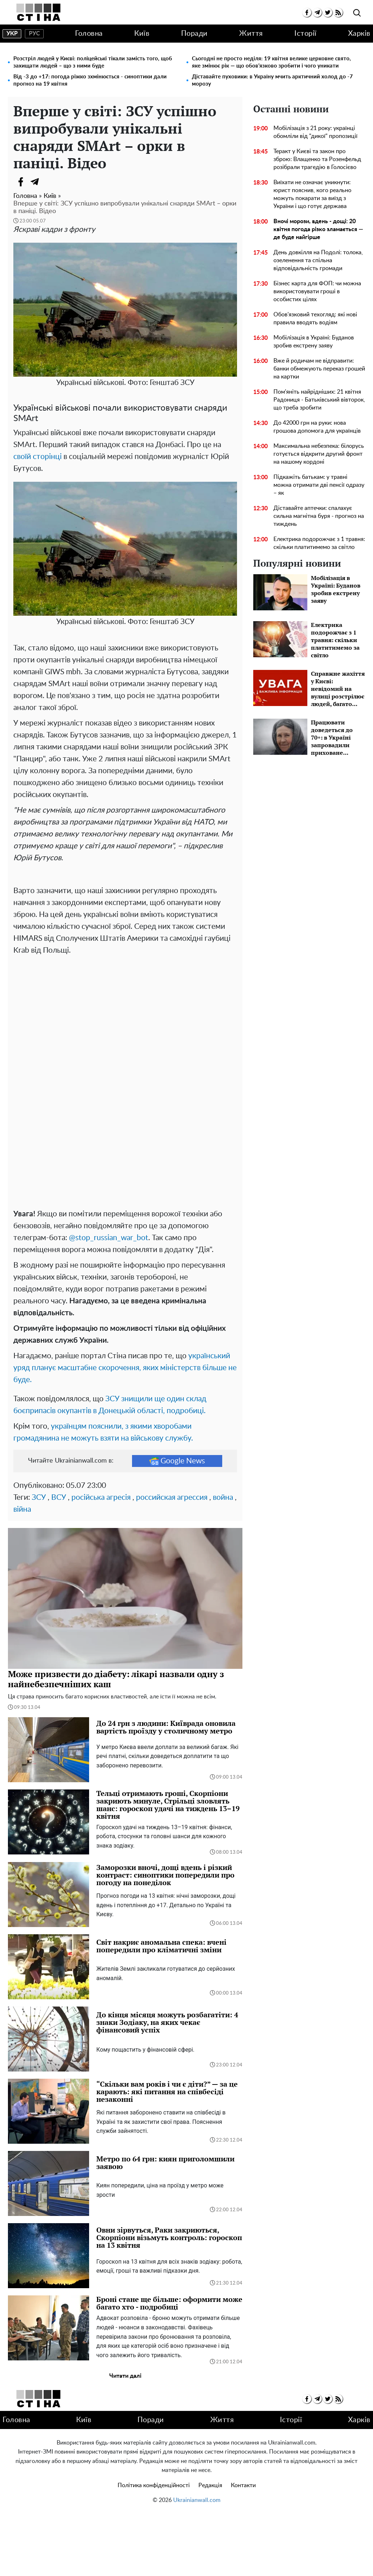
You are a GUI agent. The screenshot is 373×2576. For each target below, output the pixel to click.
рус (34, 33)
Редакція (210, 2549)
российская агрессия (171, 1561)
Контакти (243, 2549)
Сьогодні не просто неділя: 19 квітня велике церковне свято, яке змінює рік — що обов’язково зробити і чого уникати (271, 62)
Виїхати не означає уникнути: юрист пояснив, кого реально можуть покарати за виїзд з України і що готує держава (312, 194)
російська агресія (101, 1561)
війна (22, 1573)
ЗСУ (39, 1561)
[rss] (338, 12)
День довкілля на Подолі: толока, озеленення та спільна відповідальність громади (318, 260)
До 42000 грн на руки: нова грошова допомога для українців (317, 427)
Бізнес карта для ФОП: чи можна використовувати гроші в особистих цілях (317, 291)
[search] (357, 13)
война (223, 1561)
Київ (141, 33)
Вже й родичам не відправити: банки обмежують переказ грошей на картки (319, 369)
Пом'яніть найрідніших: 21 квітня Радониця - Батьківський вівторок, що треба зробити (319, 400)
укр (12, 33)
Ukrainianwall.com (196, 2564)
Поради (194, 33)
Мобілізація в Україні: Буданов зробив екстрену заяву (313, 341)
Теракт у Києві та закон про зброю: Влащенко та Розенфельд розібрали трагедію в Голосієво (317, 159)
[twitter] (327, 12)
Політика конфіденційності (154, 2549)
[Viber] (49, 181)
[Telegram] (35, 181)
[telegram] (317, 12)
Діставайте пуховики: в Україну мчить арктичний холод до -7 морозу (272, 80)
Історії (305, 33)
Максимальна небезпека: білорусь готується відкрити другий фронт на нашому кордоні (318, 454)
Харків (359, 33)
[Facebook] (20, 181)
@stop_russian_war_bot (108, 1302)
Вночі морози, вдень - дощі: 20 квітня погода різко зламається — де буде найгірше (318, 229)
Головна (89, 33)
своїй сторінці (37, 456)
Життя (251, 33)
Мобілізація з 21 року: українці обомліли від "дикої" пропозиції (315, 132)
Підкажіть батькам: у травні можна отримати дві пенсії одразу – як (318, 485)
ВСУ (58, 1561)
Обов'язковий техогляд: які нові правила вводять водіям (315, 318)
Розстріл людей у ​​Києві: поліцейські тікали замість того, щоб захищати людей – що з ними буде (92, 62)
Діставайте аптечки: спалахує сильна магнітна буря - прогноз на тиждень (318, 516)
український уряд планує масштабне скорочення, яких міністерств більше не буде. (125, 1431)
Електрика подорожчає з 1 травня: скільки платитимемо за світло (319, 543)
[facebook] (306, 12)
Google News (177, 1524)
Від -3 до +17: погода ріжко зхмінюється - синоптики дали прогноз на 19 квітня (90, 80)
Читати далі (125, 2440)
